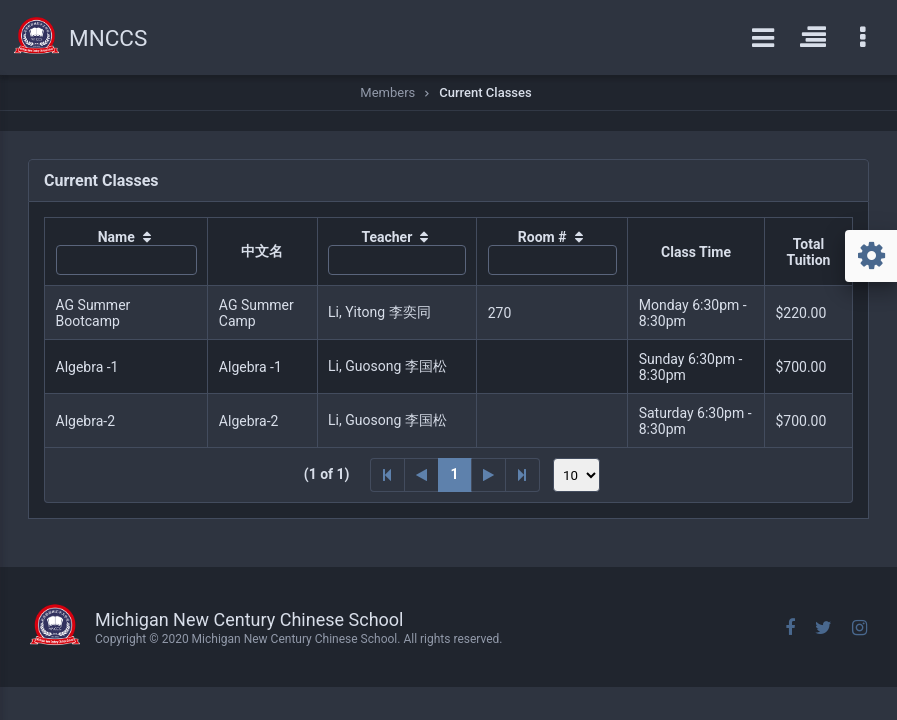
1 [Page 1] (455, 474)
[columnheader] (126, 252)
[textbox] (126, 260)
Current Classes (485, 92)
